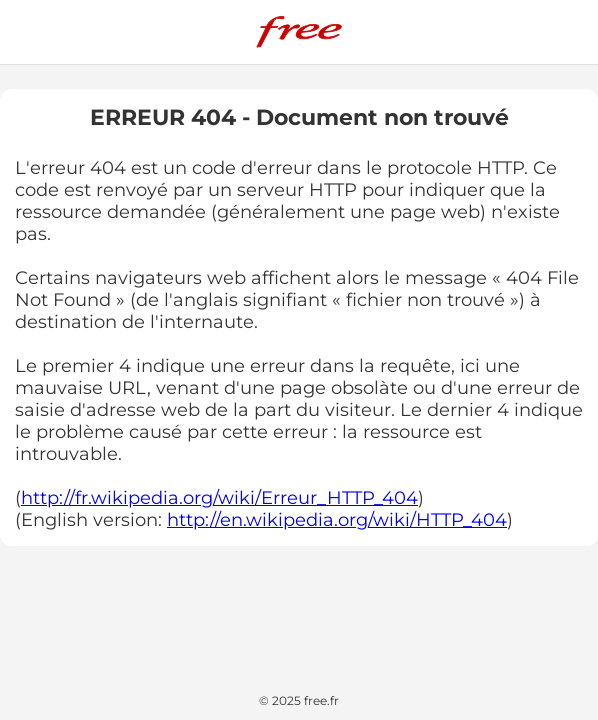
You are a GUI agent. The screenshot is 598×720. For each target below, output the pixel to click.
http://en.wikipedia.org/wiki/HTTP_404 (337, 520)
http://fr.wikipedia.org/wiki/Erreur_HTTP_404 (219, 498)
